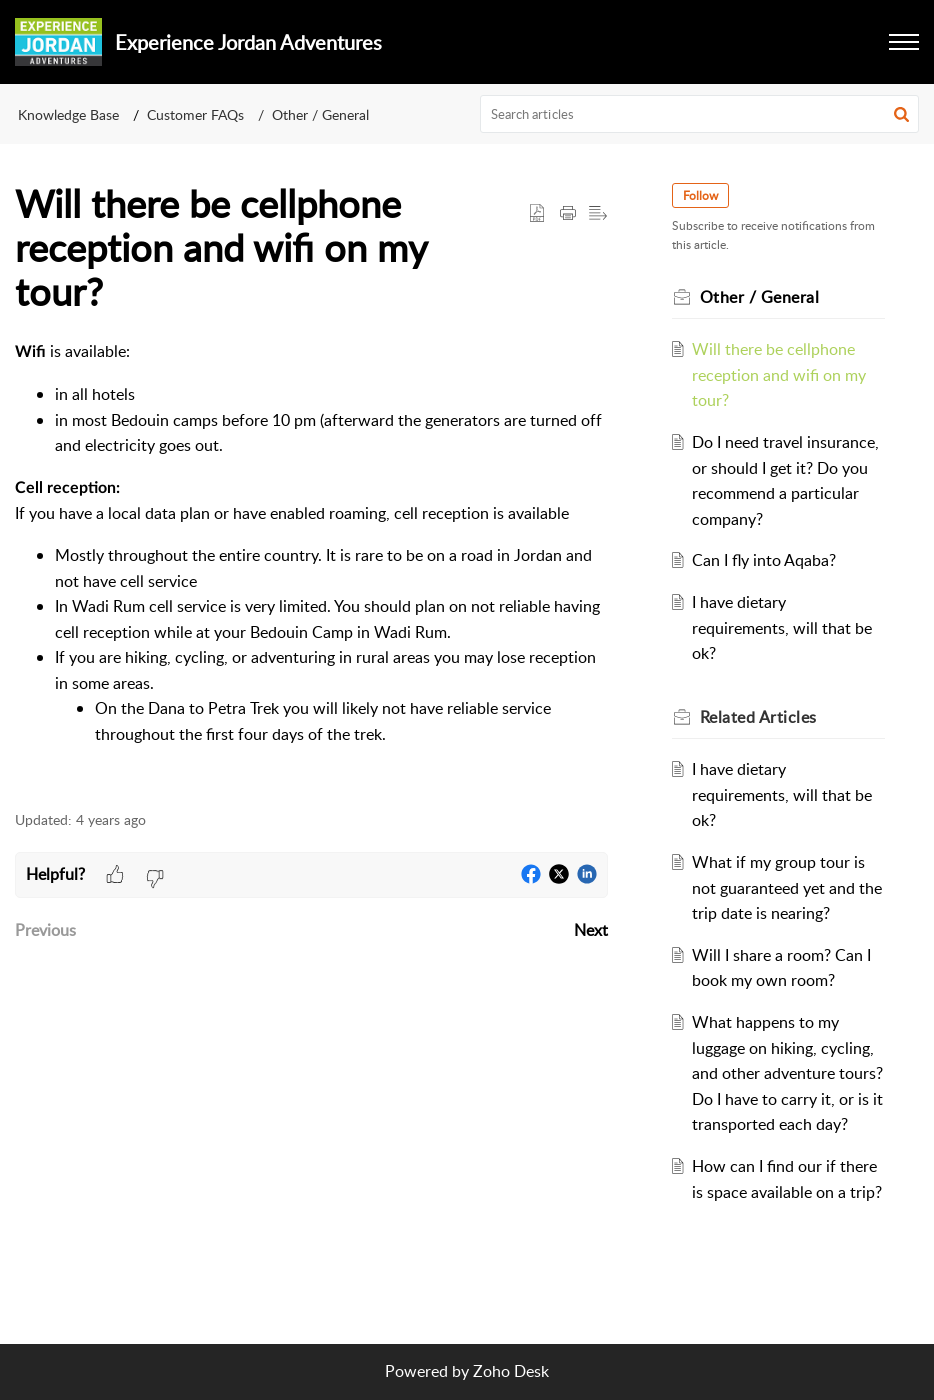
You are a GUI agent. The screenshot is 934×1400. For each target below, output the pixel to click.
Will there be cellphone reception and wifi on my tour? (779, 374)
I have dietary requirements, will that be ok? (782, 627)
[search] (700, 114)
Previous (45, 930)
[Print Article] (568, 214)
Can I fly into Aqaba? (764, 560)
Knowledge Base (68, 114)
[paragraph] (311, 564)
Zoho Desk (511, 1371)
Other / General (320, 114)
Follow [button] (700, 195)
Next (591, 930)
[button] (901, 114)
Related (758, 717)
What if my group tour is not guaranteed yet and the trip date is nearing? (787, 887)
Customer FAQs (195, 114)
